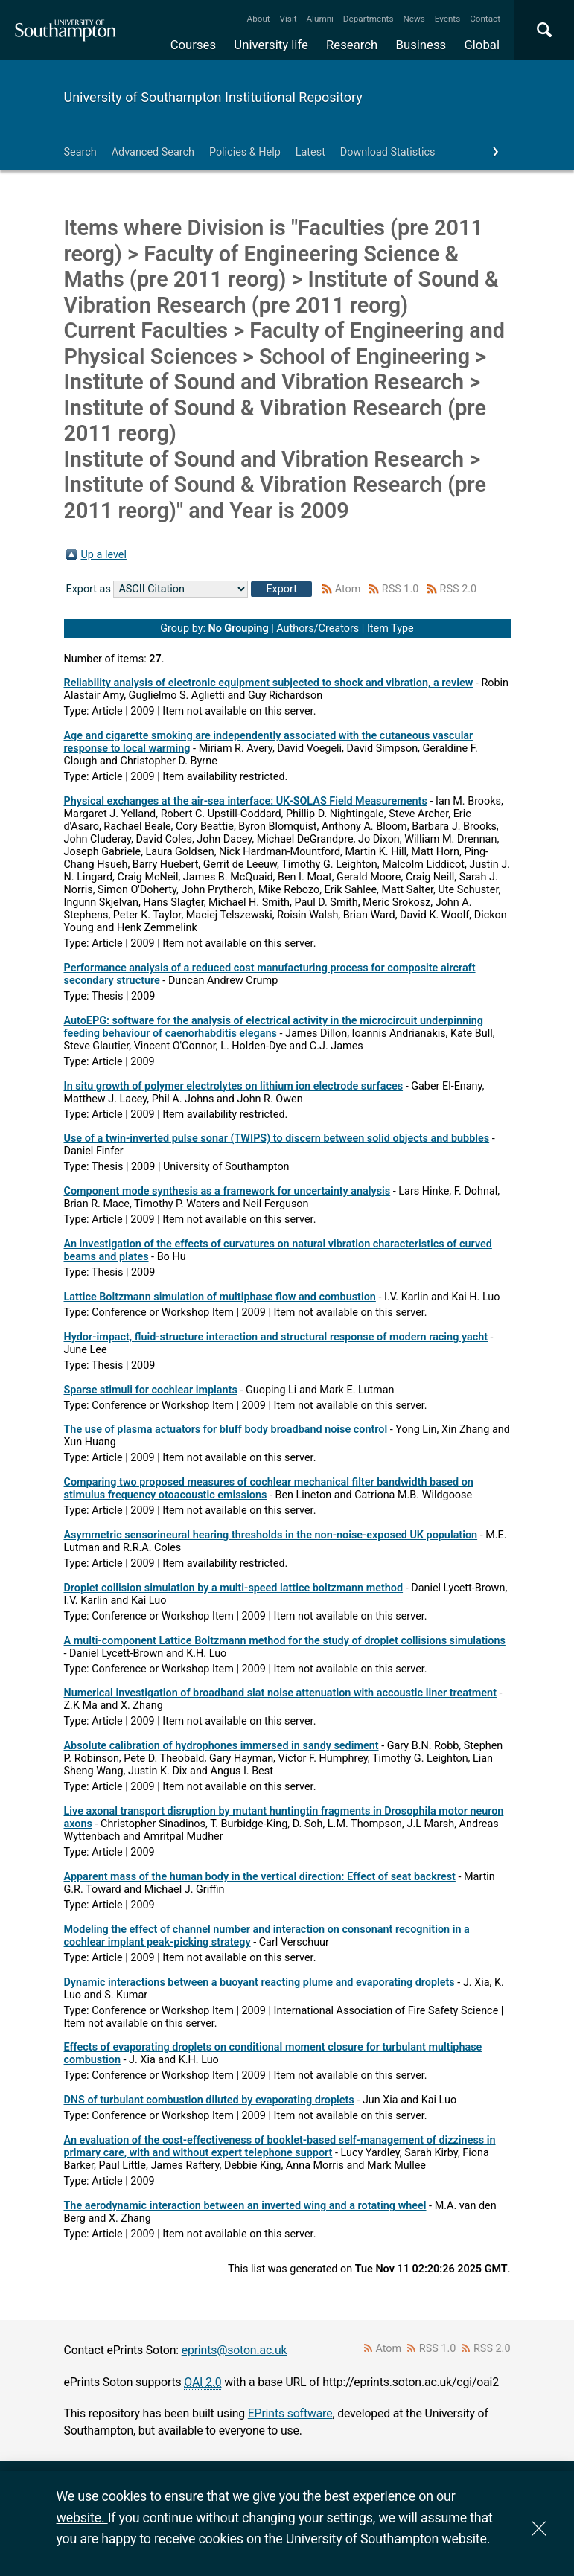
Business (421, 44)
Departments (368, 18)
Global (482, 44)
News (413, 18)
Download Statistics (388, 152)
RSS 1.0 (400, 589)
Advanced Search (153, 152)
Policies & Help (245, 152)
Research (351, 44)
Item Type (390, 628)
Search (80, 152)
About (258, 18)
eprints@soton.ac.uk (234, 2350)
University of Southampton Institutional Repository (213, 97)
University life (271, 44)
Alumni (319, 18)
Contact (485, 18)
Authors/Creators (317, 628)
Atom (348, 589)
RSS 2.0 (458, 589)
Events (448, 18)
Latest (310, 152)
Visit (288, 18)
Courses (193, 44)
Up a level (104, 555)
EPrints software (290, 2413)
